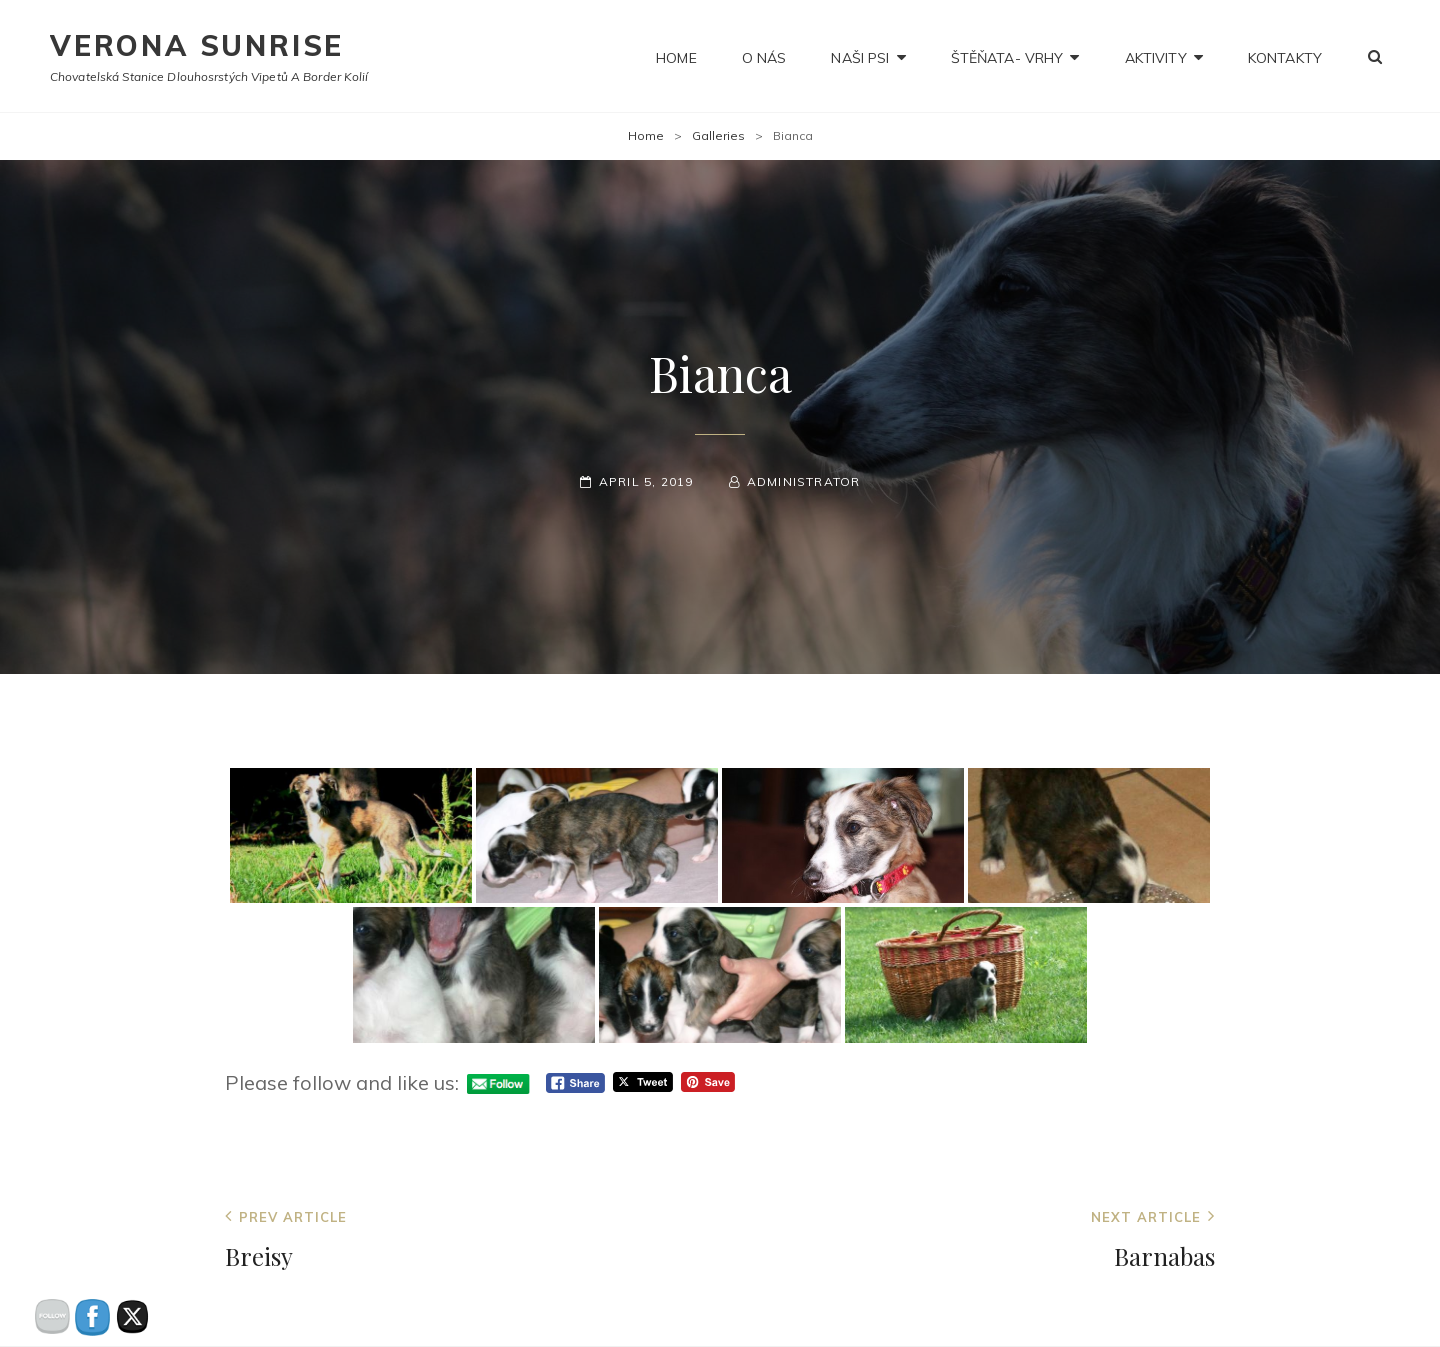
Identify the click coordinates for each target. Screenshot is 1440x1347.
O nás (764, 56)
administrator (804, 481)
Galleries (718, 135)
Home (676, 56)
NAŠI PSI (860, 56)
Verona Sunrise (197, 45)
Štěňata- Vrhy (1007, 56)
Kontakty (1285, 56)
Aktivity (1156, 56)
